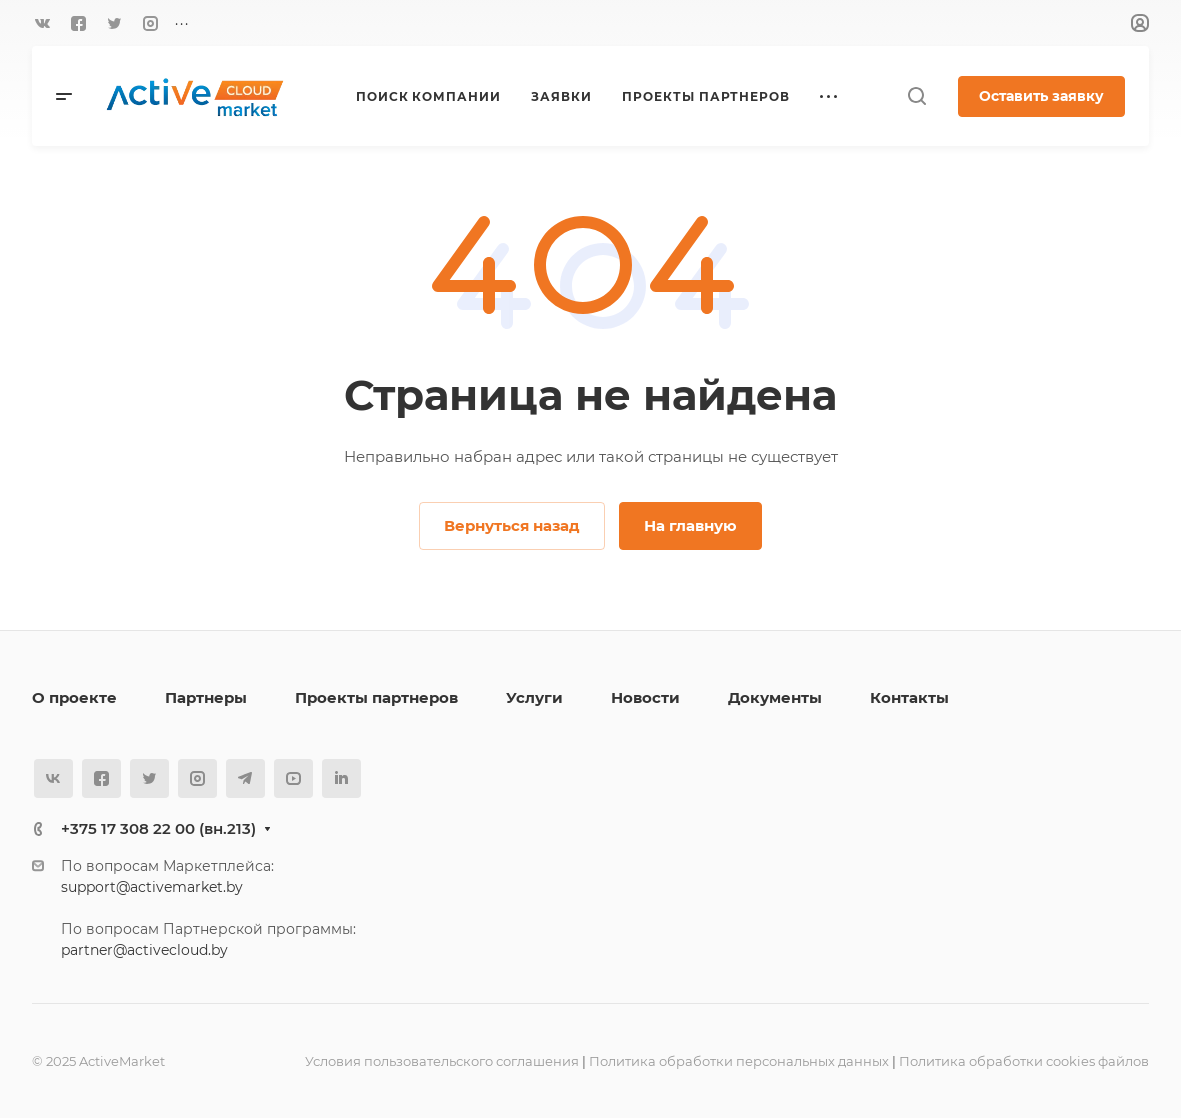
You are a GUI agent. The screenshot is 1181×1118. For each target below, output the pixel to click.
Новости (645, 697)
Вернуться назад (512, 525)
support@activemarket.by (152, 887)
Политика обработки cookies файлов (1024, 1061)
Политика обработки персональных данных (739, 1061)
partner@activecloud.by (144, 950)
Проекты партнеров (376, 697)
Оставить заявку (1041, 96)
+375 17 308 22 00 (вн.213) (158, 828)
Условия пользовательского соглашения (442, 1061)
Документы (775, 697)
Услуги (534, 697)
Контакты (909, 697)
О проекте (74, 697)
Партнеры (206, 697)
